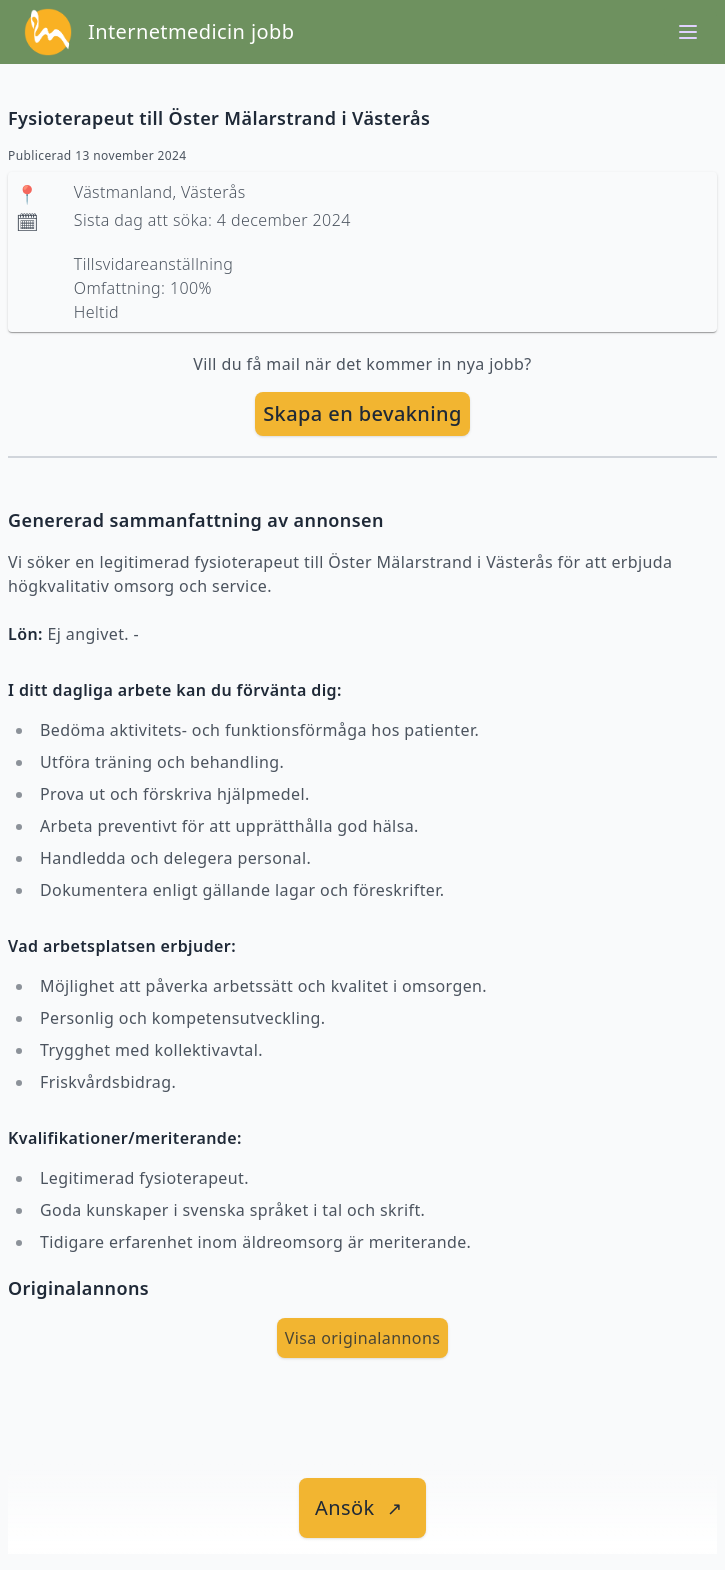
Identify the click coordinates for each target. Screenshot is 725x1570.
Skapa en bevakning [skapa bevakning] (362, 413)
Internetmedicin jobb (191, 31)
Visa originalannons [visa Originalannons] (363, 1338)
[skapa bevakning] (362, 414)
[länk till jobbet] (362, 1508)
